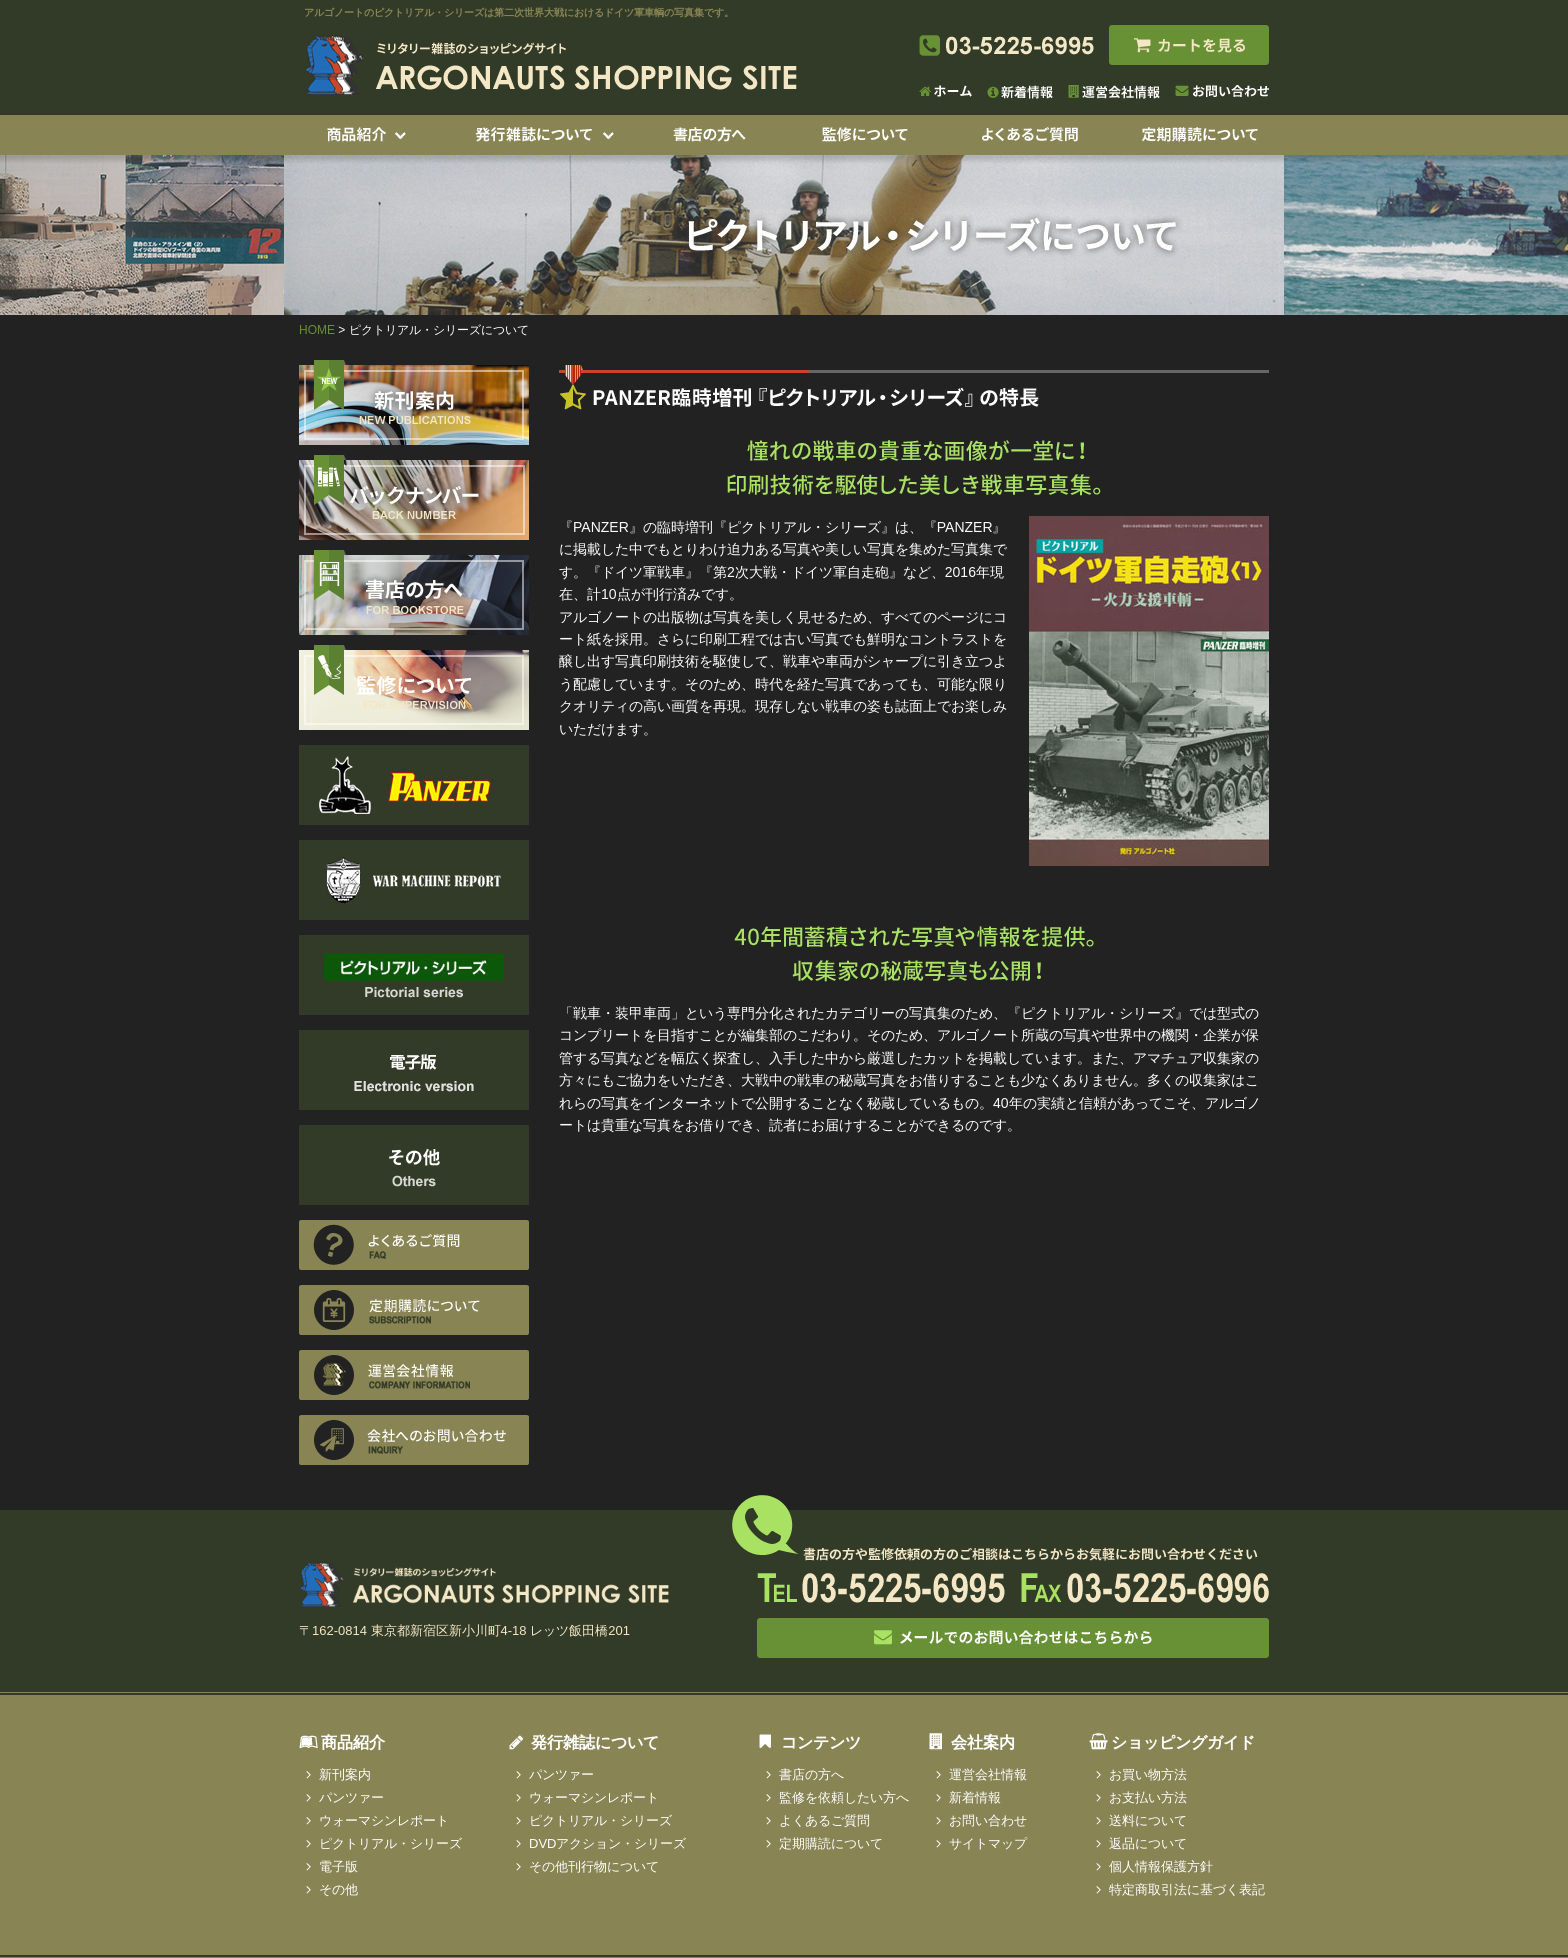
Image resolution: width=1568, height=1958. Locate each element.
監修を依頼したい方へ (844, 1797)
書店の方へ (811, 1774)
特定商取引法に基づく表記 (1187, 1889)
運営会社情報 (988, 1774)
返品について (1148, 1843)
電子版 (338, 1866)
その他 (338, 1889)
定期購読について (831, 1843)
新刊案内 (345, 1774)
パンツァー (351, 1797)
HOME (317, 330)
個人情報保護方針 (1161, 1866)
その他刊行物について (594, 1866)
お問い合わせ (988, 1820)
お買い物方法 (1148, 1774)
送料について (1148, 1820)
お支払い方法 (1148, 1797)
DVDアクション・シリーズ (607, 1843)
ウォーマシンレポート (384, 1820)
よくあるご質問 (824, 1820)
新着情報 (975, 1797)
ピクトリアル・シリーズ (390, 1843)
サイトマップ (988, 1843)
